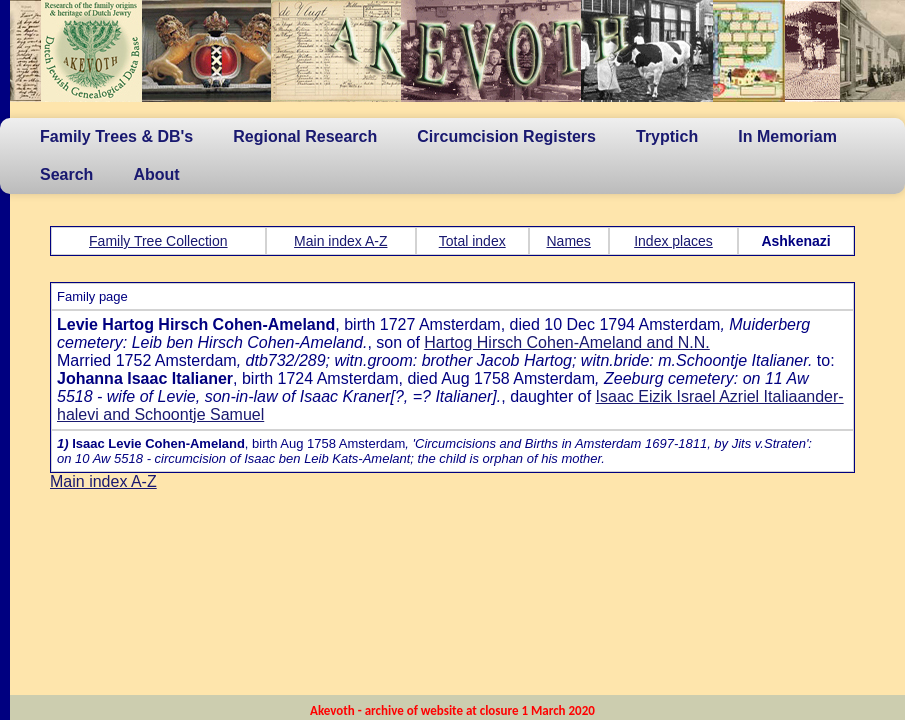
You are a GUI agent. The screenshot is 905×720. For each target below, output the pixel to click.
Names (569, 241)
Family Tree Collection (158, 241)
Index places (673, 241)
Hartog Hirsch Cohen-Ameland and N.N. (566, 342)
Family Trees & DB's (116, 136)
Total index (472, 241)
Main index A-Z (340, 241)
